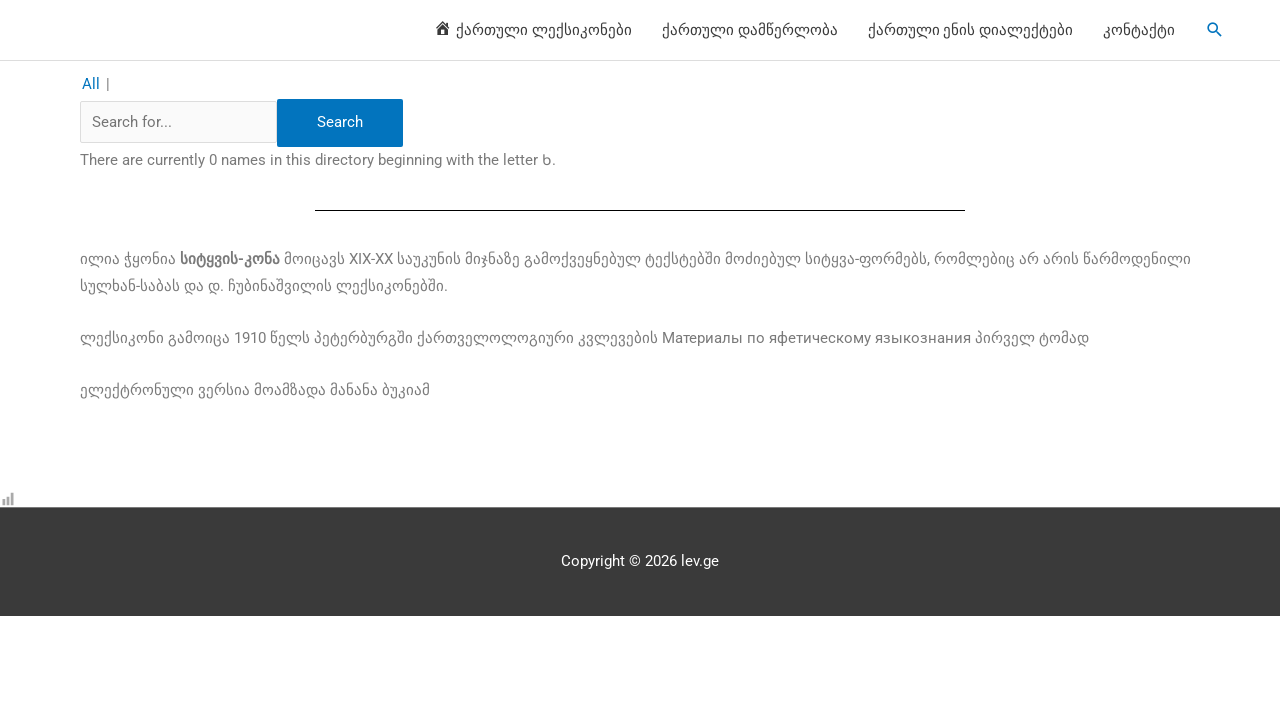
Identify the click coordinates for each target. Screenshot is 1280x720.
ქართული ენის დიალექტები (971, 30)
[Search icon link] (1215, 30)
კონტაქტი (1139, 30)
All (91, 84)
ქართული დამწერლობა (750, 30)
